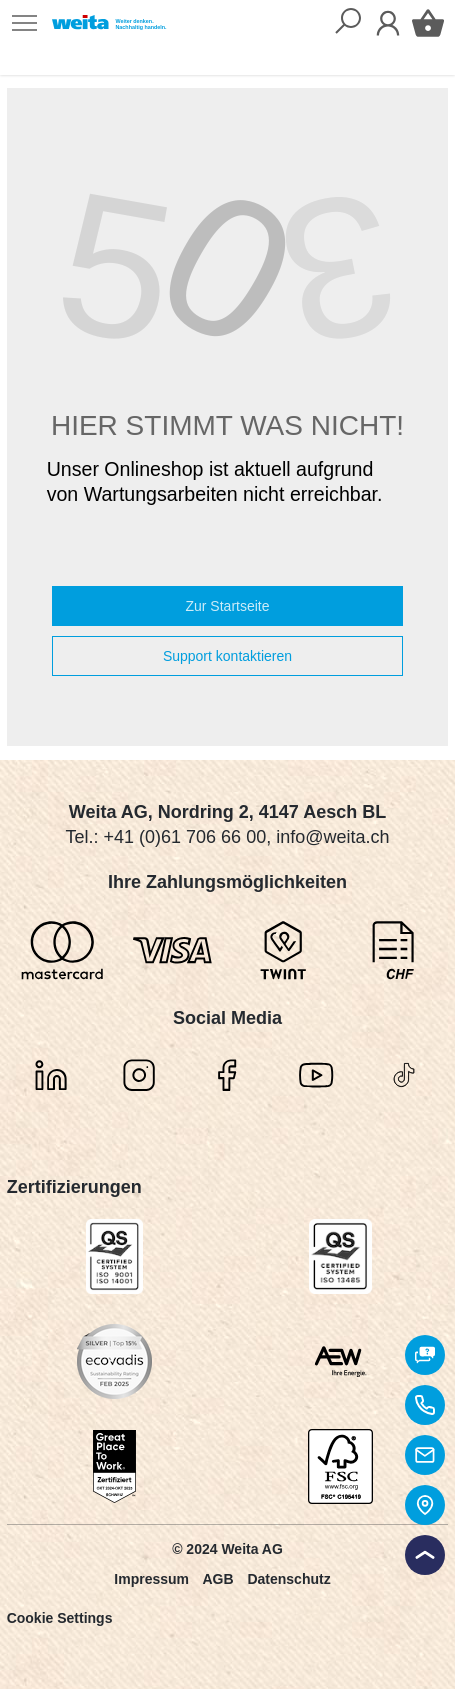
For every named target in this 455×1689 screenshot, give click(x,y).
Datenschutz (288, 1579)
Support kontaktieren (227, 656)
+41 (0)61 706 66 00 (185, 837)
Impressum (151, 1579)
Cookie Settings (60, 1618)
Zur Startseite (227, 606)
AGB (217, 1579)
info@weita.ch (332, 837)
